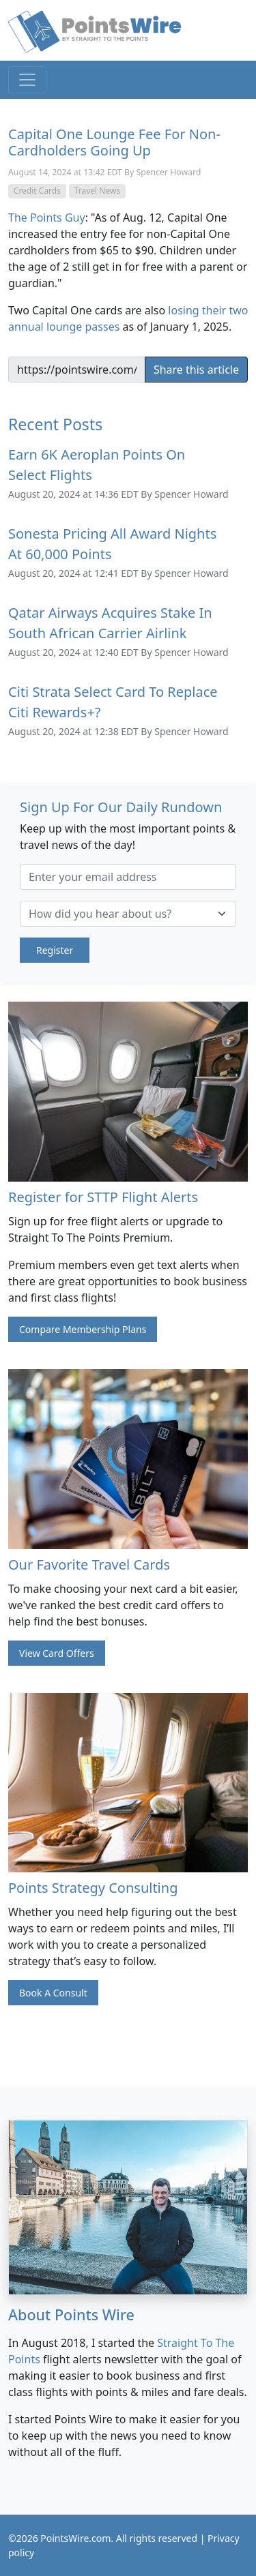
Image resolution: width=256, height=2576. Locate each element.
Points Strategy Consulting (92, 1887)
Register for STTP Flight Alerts (103, 1197)
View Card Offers (56, 1653)
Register (54, 950)
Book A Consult (53, 1992)
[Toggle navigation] (27, 79)
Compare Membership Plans (82, 1329)
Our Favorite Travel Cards (89, 1564)
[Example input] (76, 370)
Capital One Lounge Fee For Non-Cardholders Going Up (114, 142)
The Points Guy (46, 217)
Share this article (196, 369)
